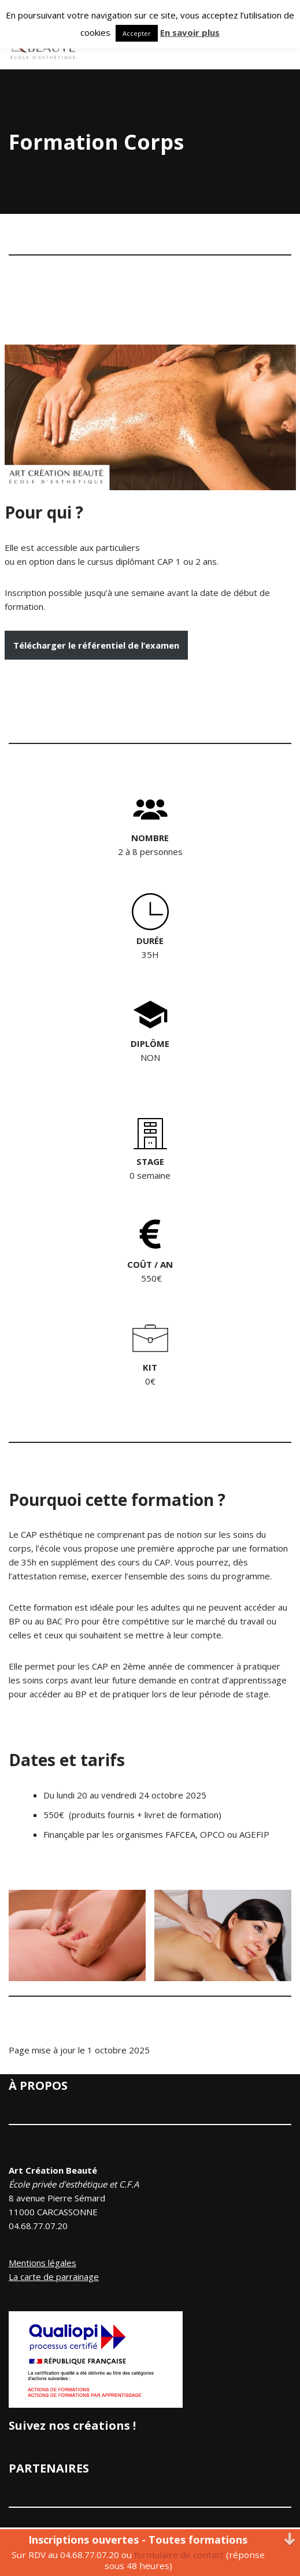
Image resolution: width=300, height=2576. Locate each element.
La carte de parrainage (54, 2276)
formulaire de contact (179, 2554)
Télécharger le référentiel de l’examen (96, 645)
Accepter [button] (137, 33)
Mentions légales (42, 2262)
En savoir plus (190, 32)
